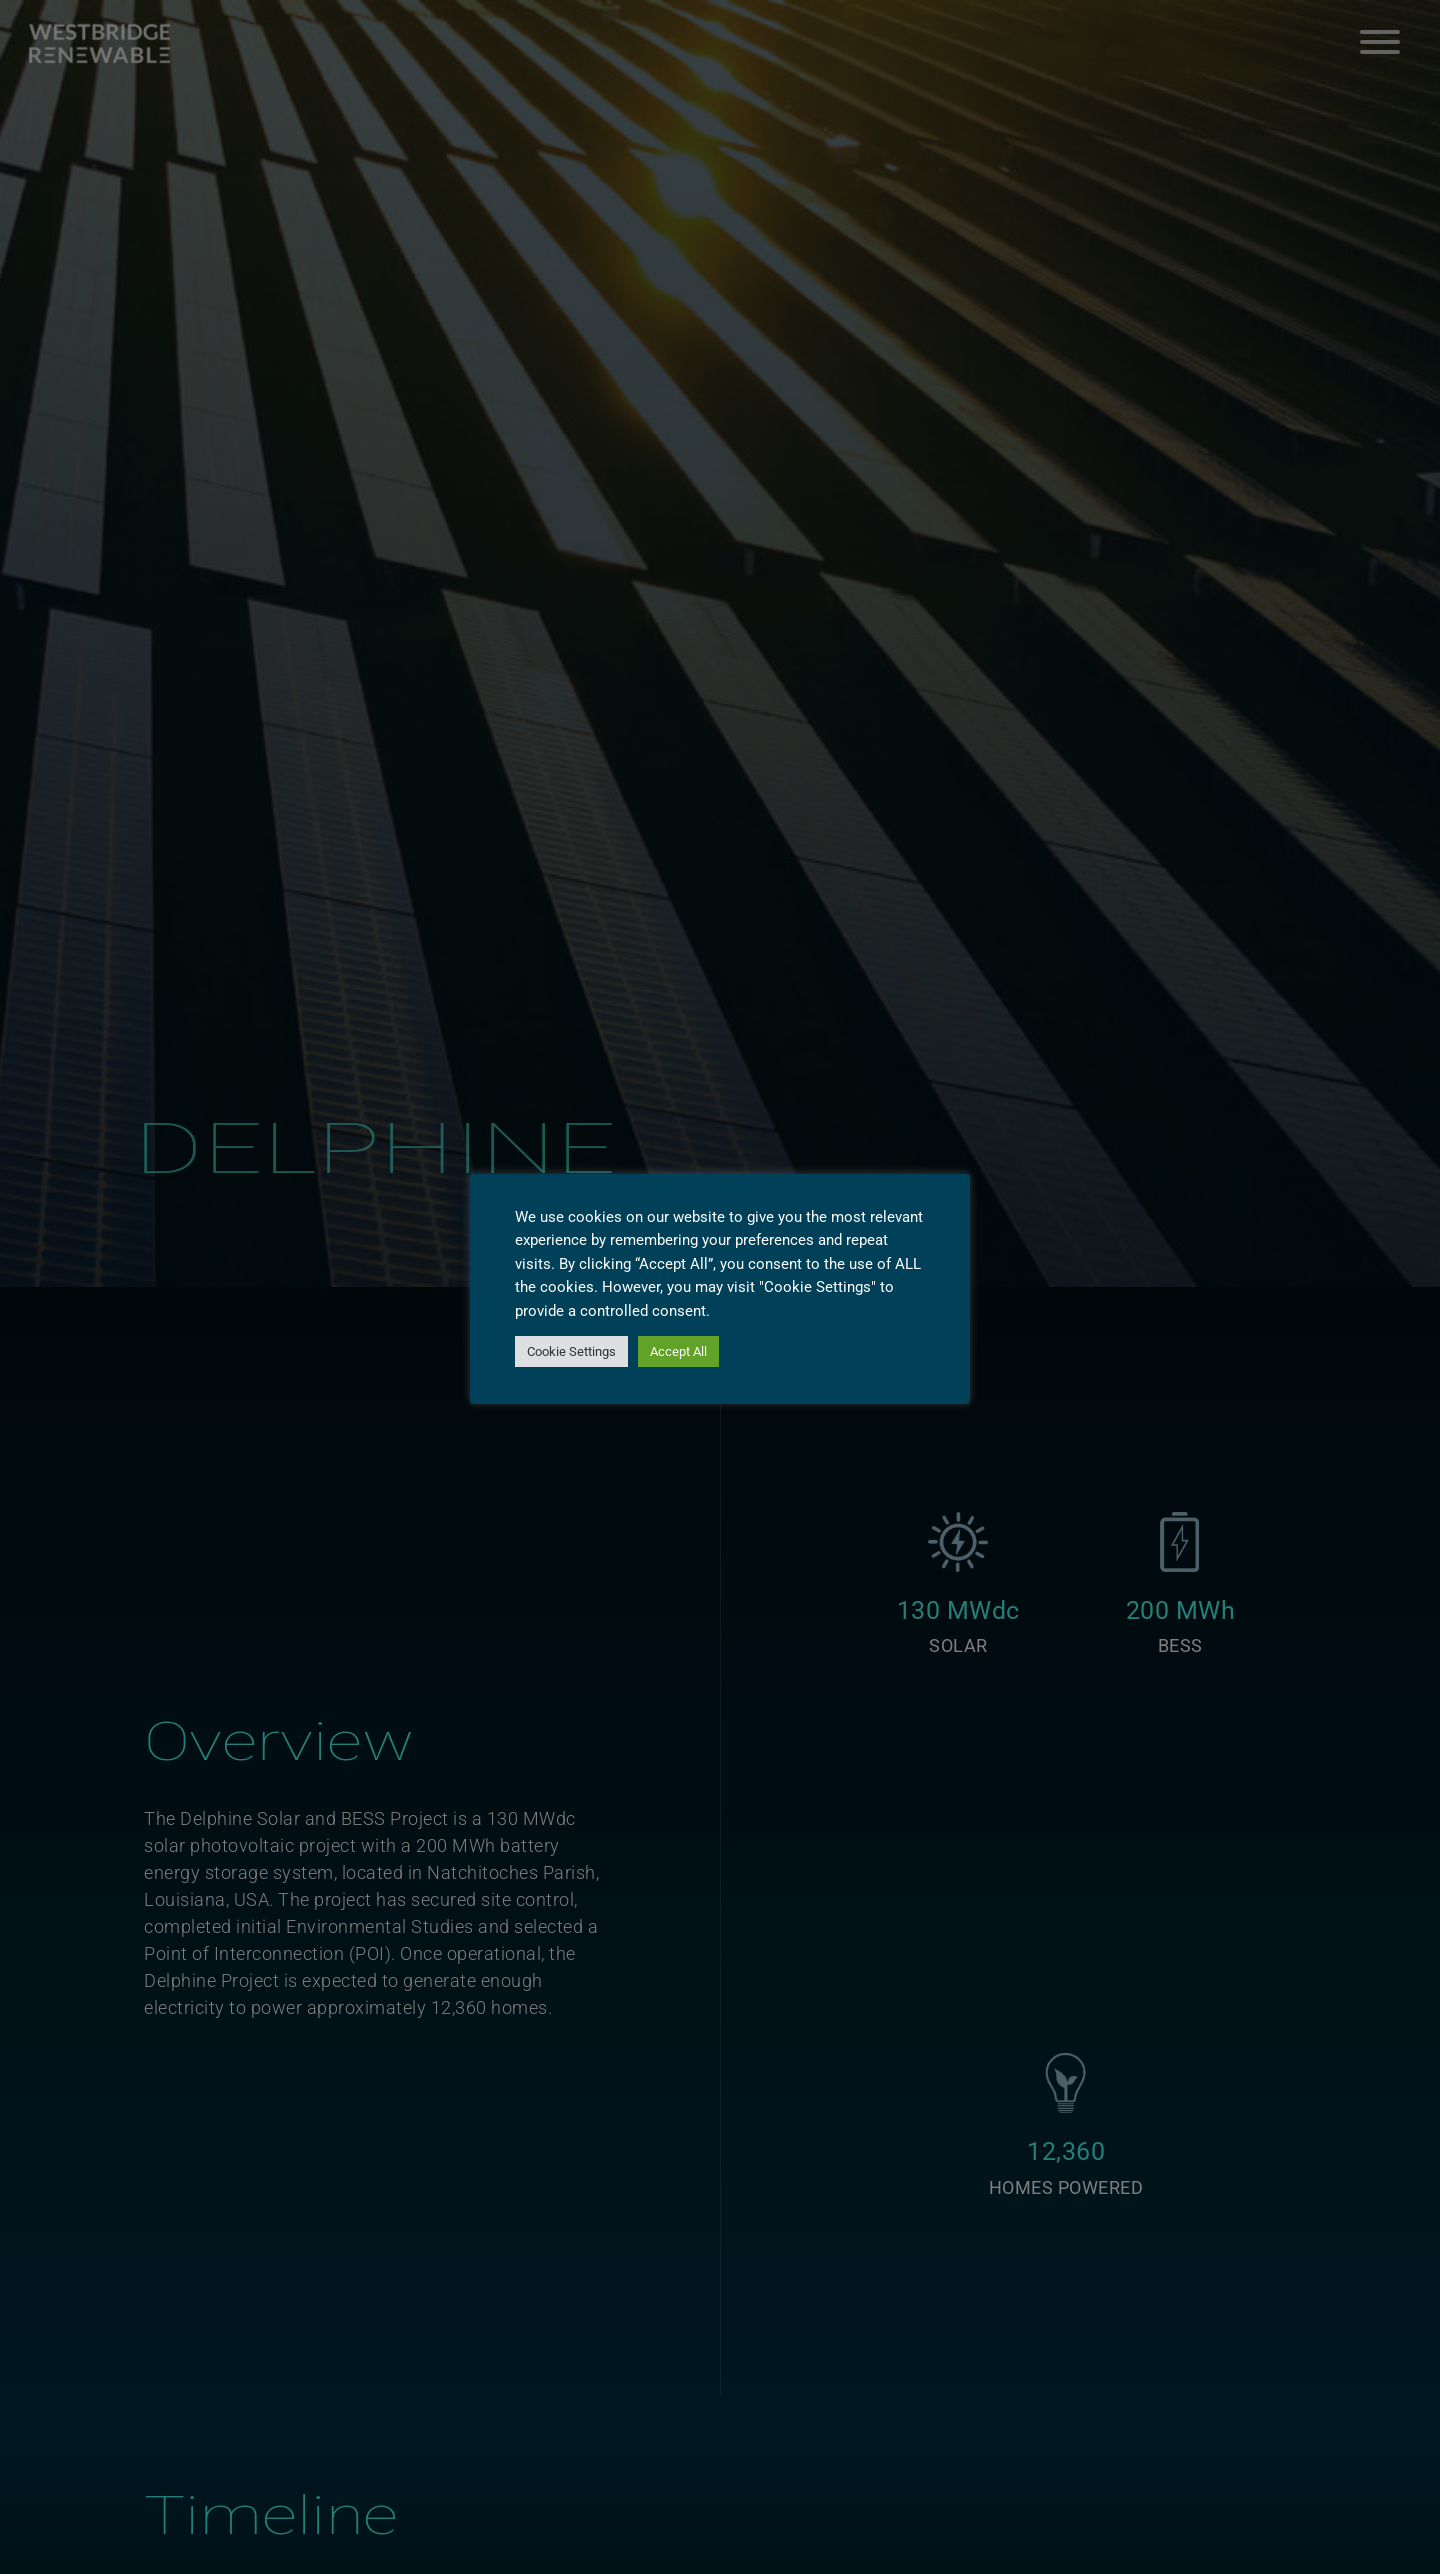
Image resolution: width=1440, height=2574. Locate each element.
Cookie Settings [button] (571, 1351)
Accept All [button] (678, 1351)
